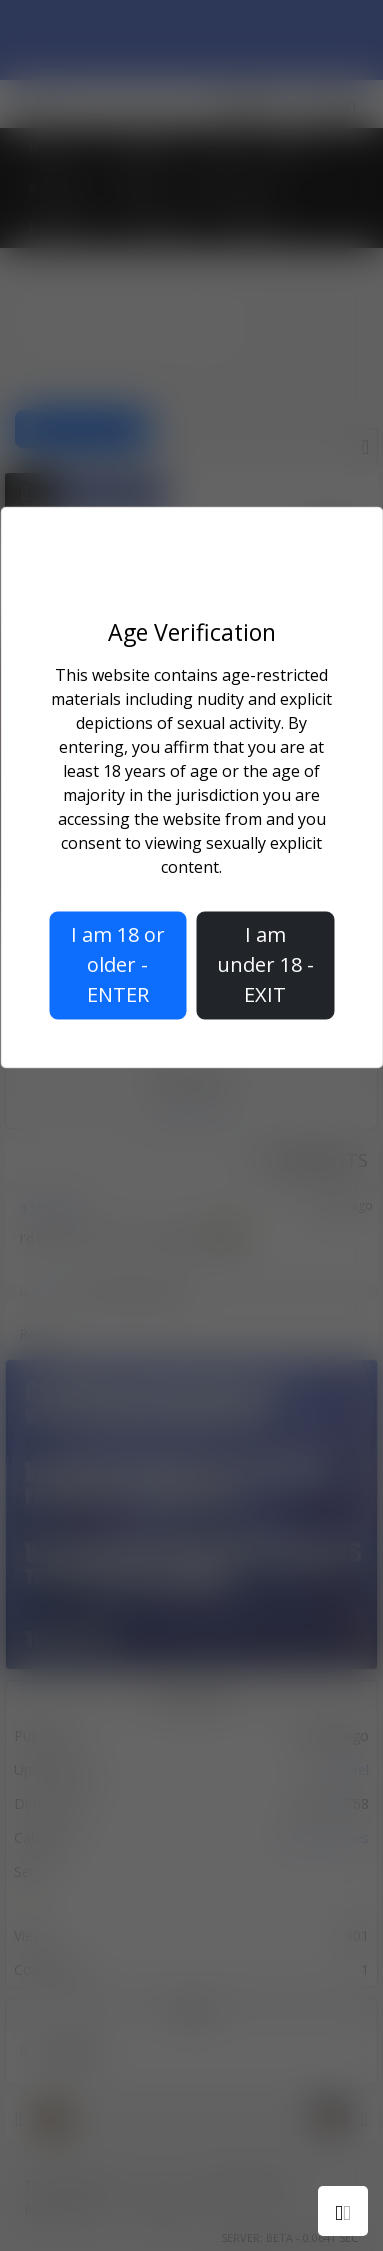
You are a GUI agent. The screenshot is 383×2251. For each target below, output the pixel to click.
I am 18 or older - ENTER (118, 964)
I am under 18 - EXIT (265, 964)
